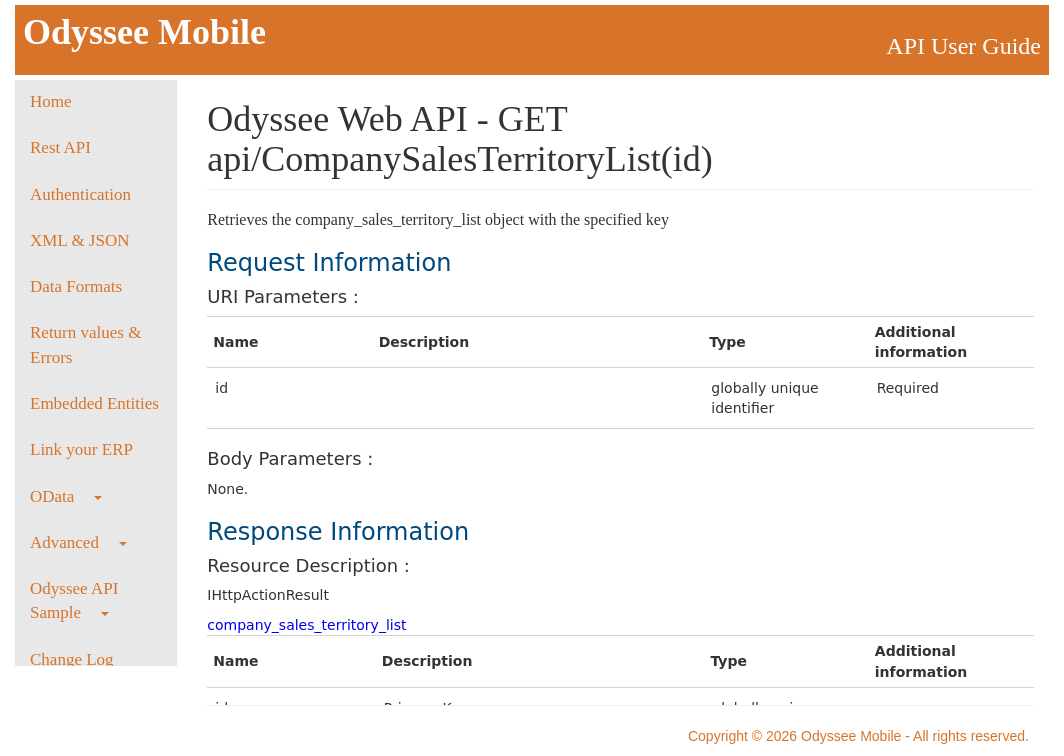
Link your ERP (81, 449)
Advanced (78, 542)
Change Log (72, 659)
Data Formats (76, 286)
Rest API (60, 147)
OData (66, 496)
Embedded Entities (94, 403)
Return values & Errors (85, 344)
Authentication (80, 194)
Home (51, 101)
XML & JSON (80, 240)
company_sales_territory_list (306, 625)
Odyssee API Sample (74, 600)
